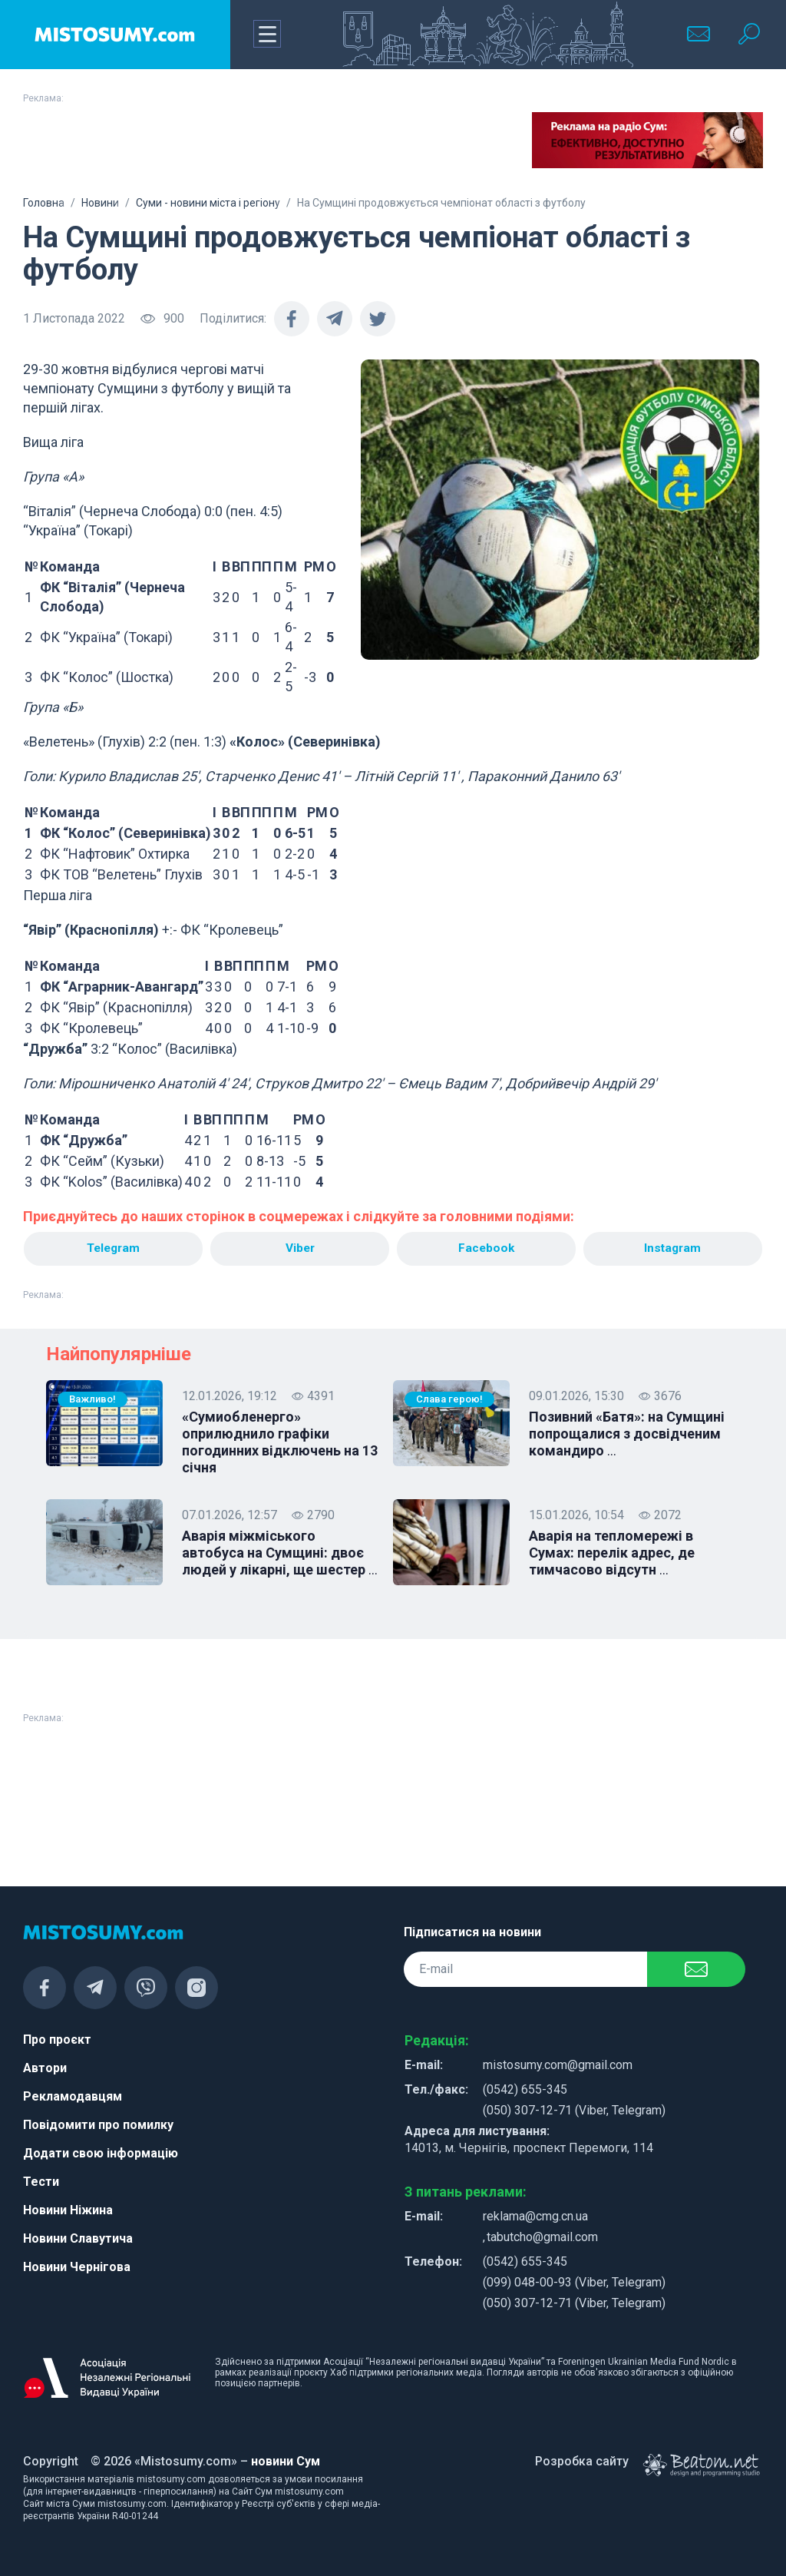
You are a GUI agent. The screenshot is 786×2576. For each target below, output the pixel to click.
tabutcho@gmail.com (542, 2237)
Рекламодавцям (72, 2096)
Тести (41, 2181)
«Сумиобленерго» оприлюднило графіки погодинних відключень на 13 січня (280, 1442)
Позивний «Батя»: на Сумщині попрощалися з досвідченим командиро (627, 1434)
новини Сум (285, 2461)
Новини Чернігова (76, 2267)
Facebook (486, 1248)
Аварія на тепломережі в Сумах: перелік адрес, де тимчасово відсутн (612, 1553)
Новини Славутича (78, 2238)
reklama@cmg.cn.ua (535, 2216)
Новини (100, 203)
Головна (43, 203)
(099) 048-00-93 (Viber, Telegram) (574, 2282)
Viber (299, 1248)
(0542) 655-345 (525, 2089)
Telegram (112, 1248)
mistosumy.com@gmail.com (557, 2065)
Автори (45, 2068)
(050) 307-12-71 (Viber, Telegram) (574, 2110)
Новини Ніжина (68, 2210)
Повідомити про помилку (98, 2124)
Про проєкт (57, 2039)
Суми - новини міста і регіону (208, 203)
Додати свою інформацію (100, 2153)
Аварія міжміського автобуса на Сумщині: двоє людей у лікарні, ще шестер (280, 1553)
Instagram (673, 1248)
